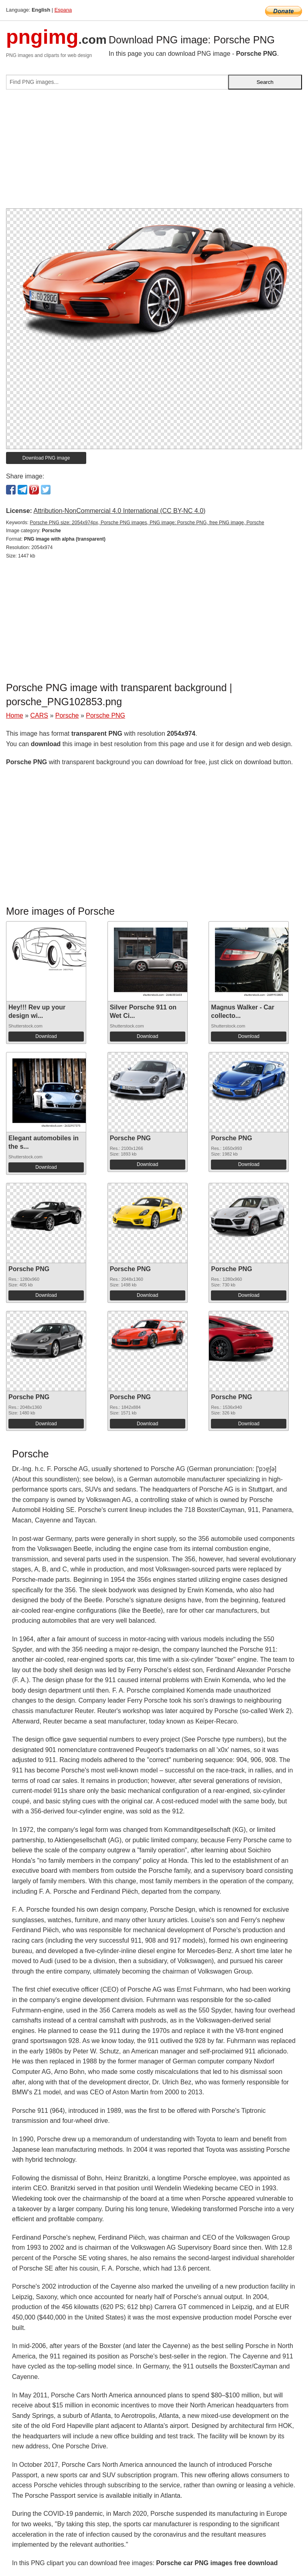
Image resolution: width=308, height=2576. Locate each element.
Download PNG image (46, 458)
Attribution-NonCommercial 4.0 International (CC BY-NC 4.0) (119, 510)
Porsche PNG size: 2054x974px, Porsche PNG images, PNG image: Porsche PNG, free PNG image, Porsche (147, 522)
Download (46, 1036)
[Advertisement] (154, 152)
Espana (63, 10)
